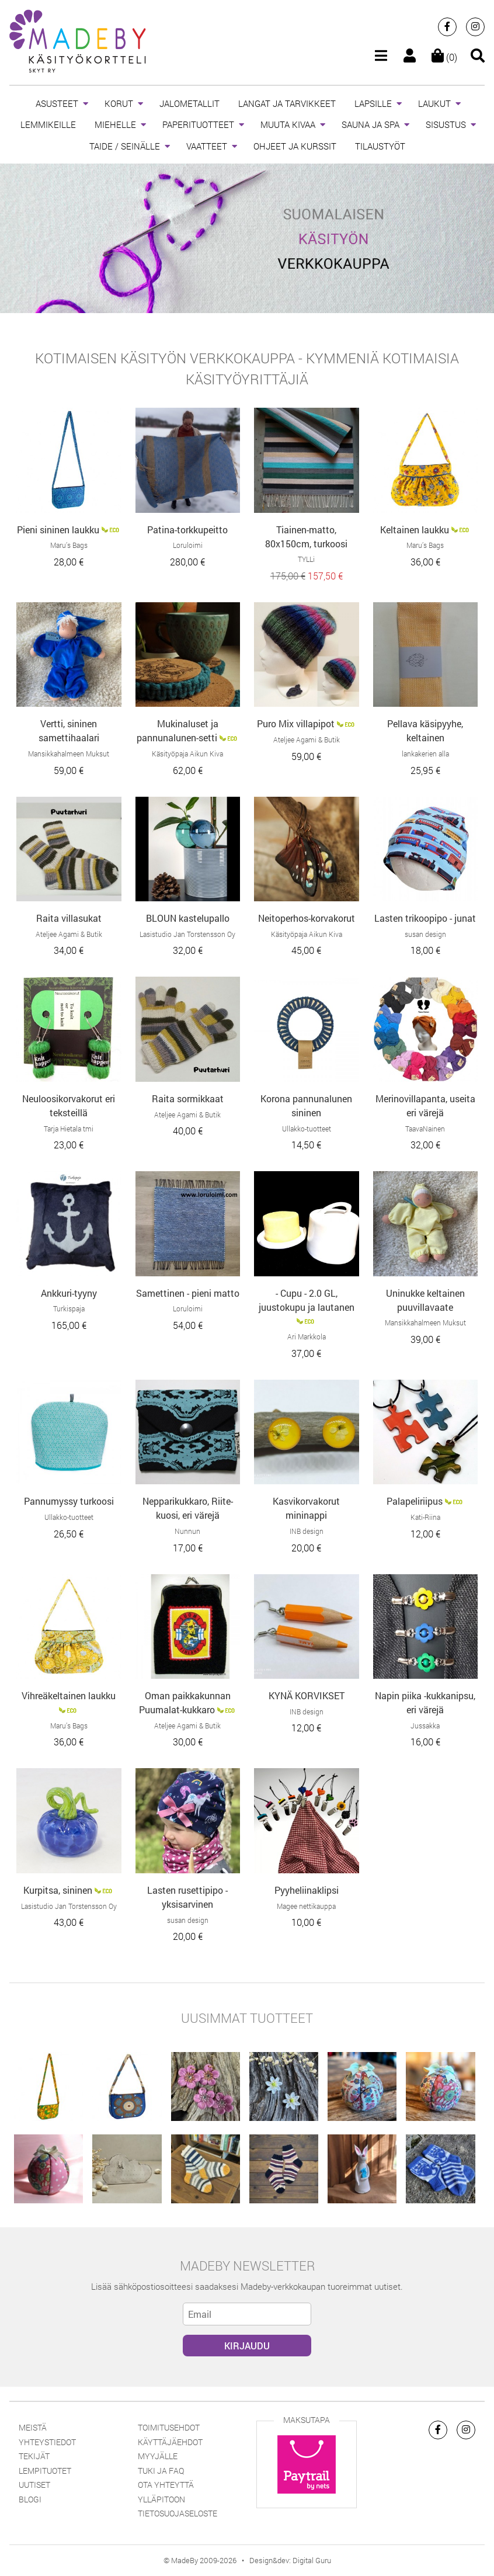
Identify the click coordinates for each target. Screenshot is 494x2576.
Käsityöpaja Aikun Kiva (187, 753)
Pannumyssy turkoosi (69, 1501)
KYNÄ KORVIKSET (307, 1695)
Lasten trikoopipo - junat (425, 918)
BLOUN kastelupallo (187, 918)
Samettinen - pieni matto (187, 1293)
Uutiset (34, 2484)
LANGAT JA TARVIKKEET (287, 103)
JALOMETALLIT (189, 103)
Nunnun (187, 1531)
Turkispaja (69, 1308)
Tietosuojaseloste (177, 2513)
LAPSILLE (373, 103)
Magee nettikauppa (306, 1906)
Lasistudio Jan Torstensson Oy (187, 934)
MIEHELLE (115, 124)
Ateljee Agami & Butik (306, 739)
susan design (425, 934)
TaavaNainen (425, 1128)
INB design (306, 1531)
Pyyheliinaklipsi (306, 1890)
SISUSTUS (446, 124)
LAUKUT (434, 103)
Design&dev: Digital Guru (290, 2560)
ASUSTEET (57, 103)
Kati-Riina (425, 1517)
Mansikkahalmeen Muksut (68, 753)
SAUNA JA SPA (370, 124)
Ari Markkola (306, 1336)
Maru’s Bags (69, 545)
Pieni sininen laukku (58, 529)
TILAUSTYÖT (380, 146)
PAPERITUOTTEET (198, 124)
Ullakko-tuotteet (306, 1128)
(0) (444, 57)
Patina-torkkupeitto (187, 529)
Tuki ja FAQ (161, 2470)
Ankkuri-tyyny (69, 1293)
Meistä (33, 2427)
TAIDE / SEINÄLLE (124, 146)
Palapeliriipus (415, 1501)
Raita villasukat (69, 918)
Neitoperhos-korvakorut (306, 918)
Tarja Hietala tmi (68, 1128)
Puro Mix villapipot (296, 723)
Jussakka (425, 1725)
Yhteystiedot (47, 2441)
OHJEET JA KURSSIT (294, 146)
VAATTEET (206, 146)
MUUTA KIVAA (287, 124)
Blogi (30, 2499)
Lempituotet (45, 2470)
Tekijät (34, 2456)
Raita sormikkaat (188, 1098)
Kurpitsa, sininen (57, 1890)
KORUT (119, 103)
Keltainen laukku (414, 529)
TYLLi (306, 559)
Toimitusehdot (169, 2427)
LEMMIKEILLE (48, 124)
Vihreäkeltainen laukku (69, 1695)
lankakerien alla (425, 753)
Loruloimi (188, 545)
